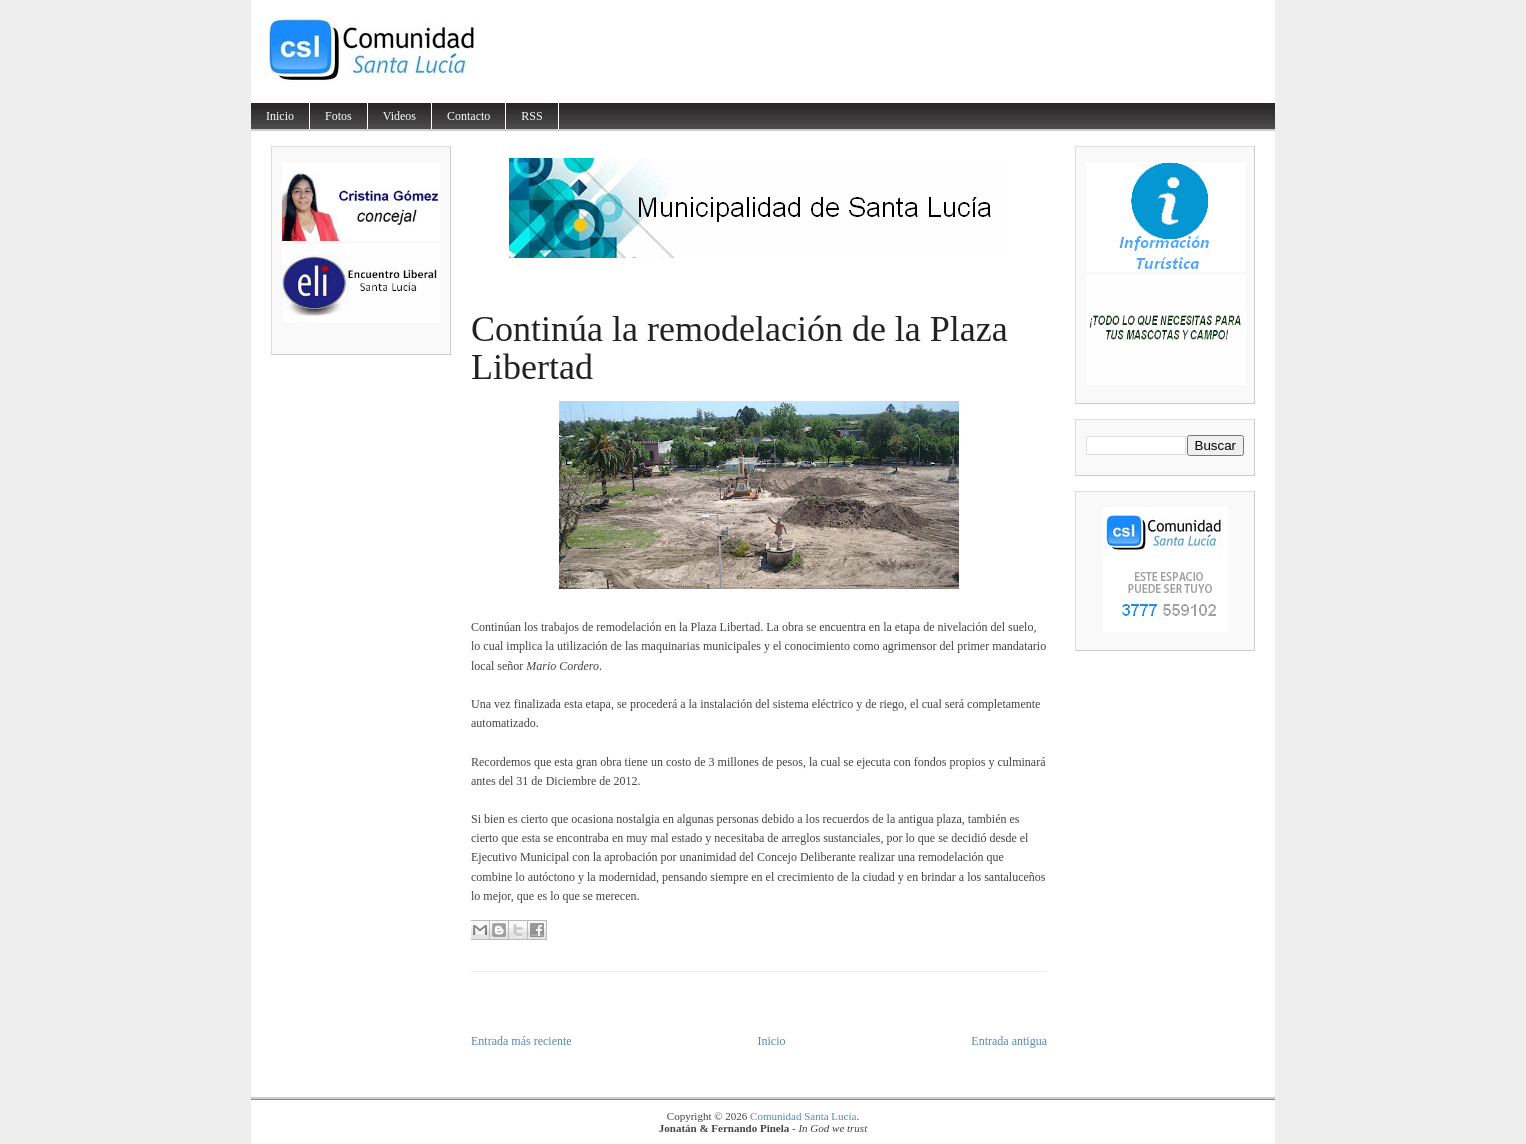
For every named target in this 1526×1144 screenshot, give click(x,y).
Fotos (338, 116)
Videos (399, 116)
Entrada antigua (1009, 1041)
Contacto (468, 116)
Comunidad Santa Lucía (803, 1116)
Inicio (280, 116)
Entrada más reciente (521, 1041)
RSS (531, 116)
